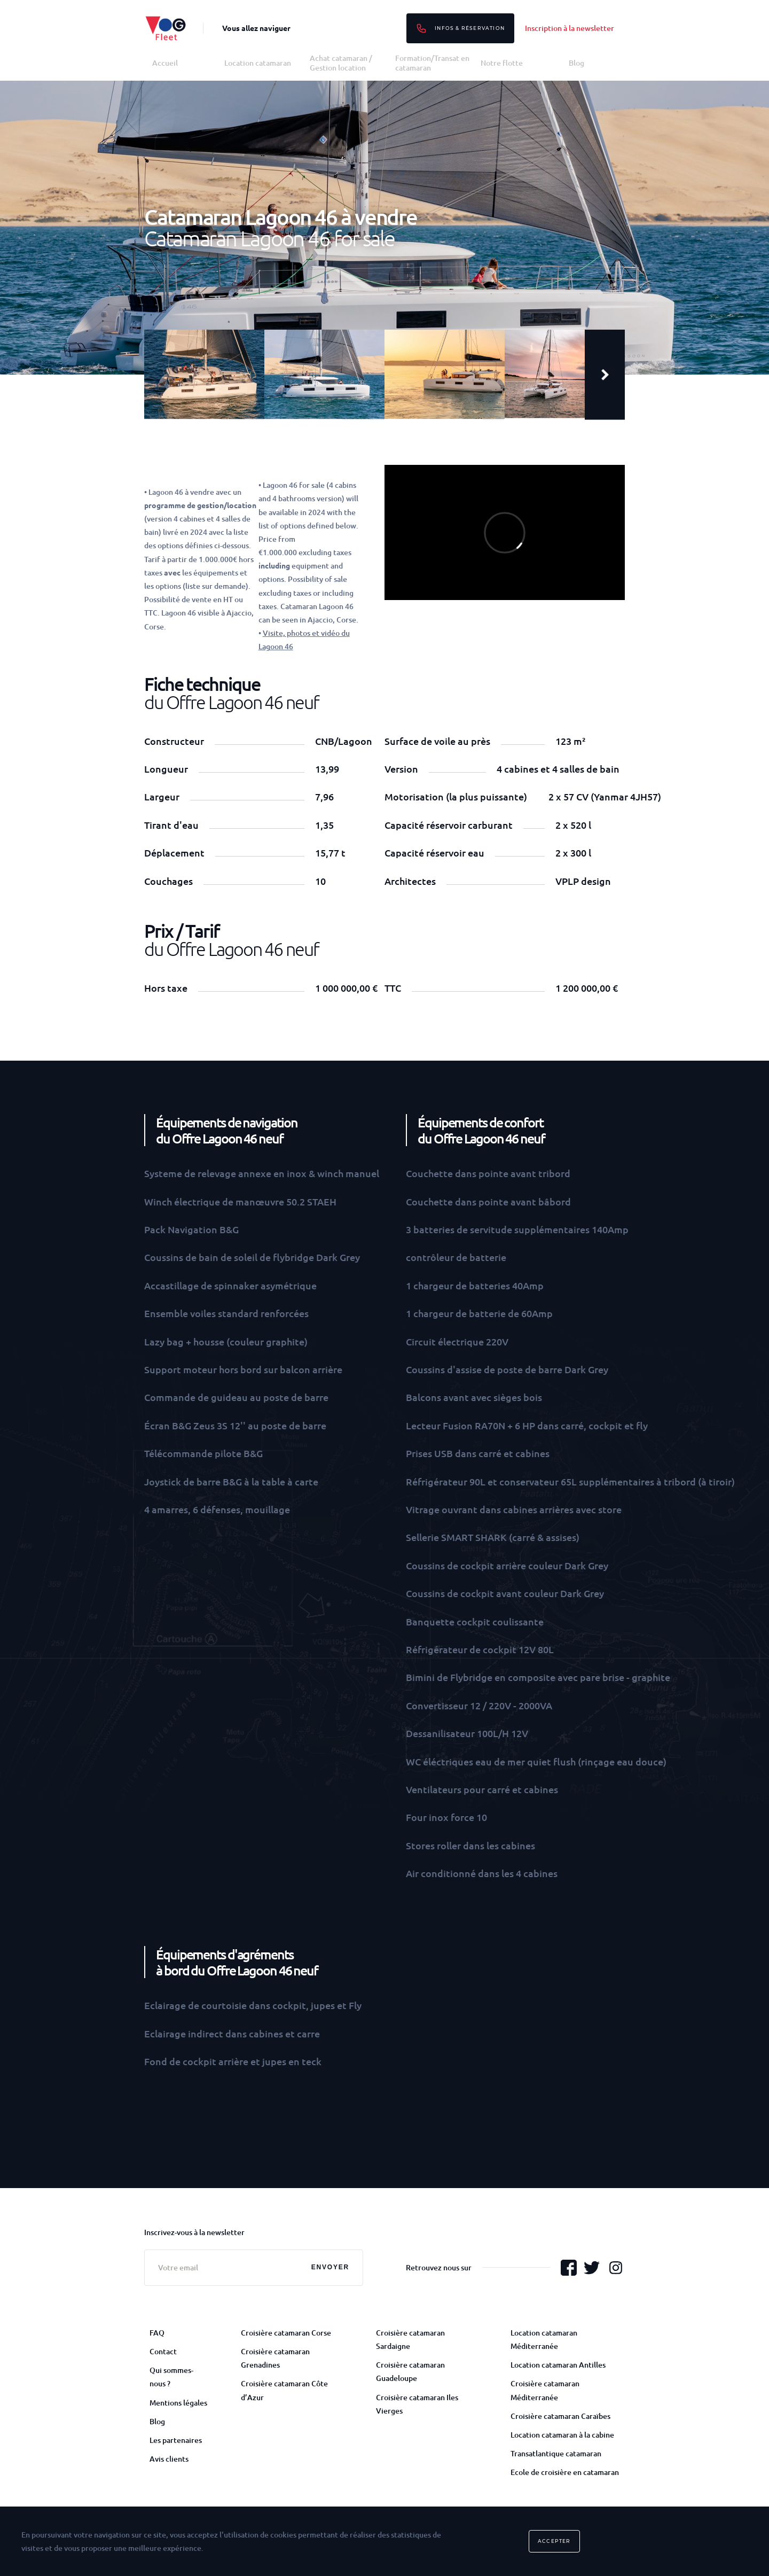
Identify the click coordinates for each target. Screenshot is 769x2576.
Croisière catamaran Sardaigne (410, 2339)
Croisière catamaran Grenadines (275, 2358)
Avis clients (169, 2459)
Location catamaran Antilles (558, 2365)
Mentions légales (178, 2403)
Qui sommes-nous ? (171, 2376)
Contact (163, 2351)
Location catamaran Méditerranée (544, 2339)
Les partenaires (176, 2440)
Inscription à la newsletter (569, 28)
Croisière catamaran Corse (286, 2333)
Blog (576, 63)
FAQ (157, 2333)
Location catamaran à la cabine (562, 2435)
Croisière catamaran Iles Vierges (417, 2404)
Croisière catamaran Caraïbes (560, 2416)
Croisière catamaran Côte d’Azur (284, 2390)
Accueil (165, 63)
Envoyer (330, 2267)
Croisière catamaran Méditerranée (545, 2390)
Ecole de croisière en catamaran (565, 2472)
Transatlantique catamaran (556, 2453)
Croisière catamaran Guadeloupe (410, 2371)
